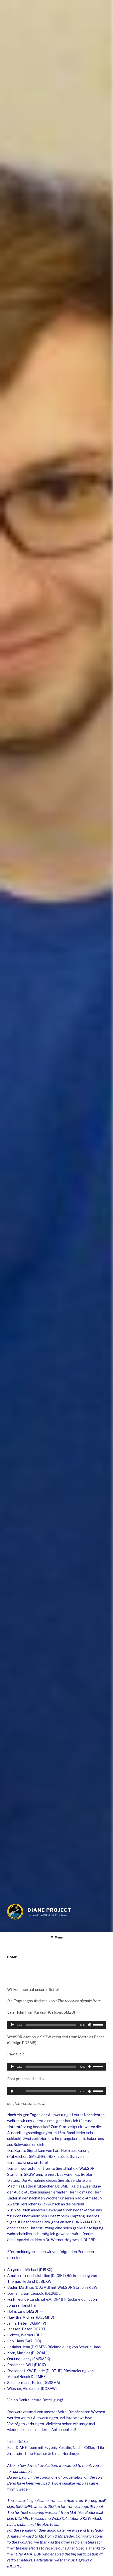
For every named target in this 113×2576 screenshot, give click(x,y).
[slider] (51, 2025)
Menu (57, 1937)
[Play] (12, 2025)
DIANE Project (49, 1910)
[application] (56, 2025)
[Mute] (89, 2025)
